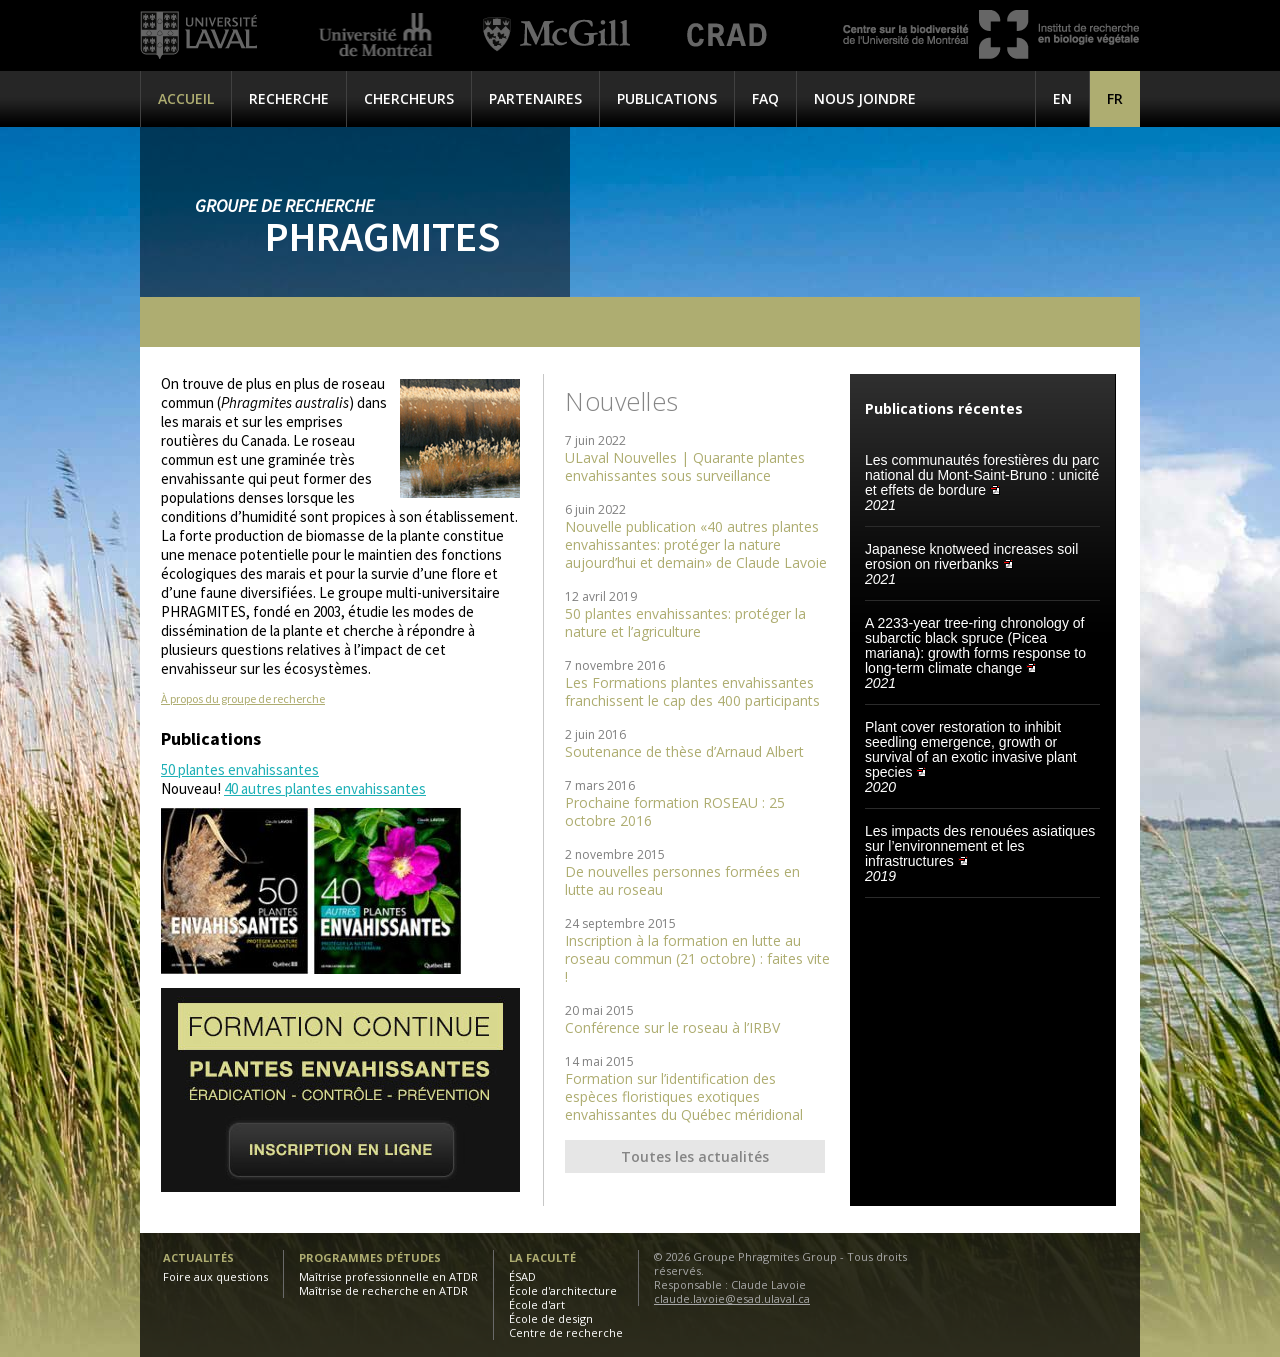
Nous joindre (865, 98)
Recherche (289, 98)
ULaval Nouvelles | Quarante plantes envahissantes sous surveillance (685, 466)
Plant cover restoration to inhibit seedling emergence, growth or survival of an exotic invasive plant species (971, 749)
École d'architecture (563, 1290)
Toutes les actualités (695, 1156)
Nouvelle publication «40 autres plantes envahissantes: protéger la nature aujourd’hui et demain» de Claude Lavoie (696, 544)
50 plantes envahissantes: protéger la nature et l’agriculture (685, 622)
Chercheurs (409, 98)
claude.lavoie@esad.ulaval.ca (732, 1298)
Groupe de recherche (284, 205)
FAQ (765, 98)
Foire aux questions (215, 1276)
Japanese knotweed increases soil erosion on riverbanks (971, 556)
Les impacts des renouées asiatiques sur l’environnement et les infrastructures (980, 846)
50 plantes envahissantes (240, 769)
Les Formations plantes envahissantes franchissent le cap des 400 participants (692, 691)
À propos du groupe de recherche (243, 698)
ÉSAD (522, 1276)
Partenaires (535, 98)
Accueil (186, 98)
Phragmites (382, 236)
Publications (667, 98)
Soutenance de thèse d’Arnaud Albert (684, 751)
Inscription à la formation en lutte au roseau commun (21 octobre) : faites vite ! (697, 958)
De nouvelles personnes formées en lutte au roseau (682, 880)
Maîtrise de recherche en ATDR (383, 1290)
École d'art (537, 1304)
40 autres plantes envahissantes (325, 788)
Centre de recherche (566, 1332)
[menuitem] (1115, 98)
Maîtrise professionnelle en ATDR (388, 1276)
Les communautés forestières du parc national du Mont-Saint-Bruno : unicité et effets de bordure (982, 475)
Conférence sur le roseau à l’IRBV (672, 1027)
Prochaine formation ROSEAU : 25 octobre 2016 (675, 811)
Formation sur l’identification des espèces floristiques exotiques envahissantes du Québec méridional (684, 1096)
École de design (551, 1318)
